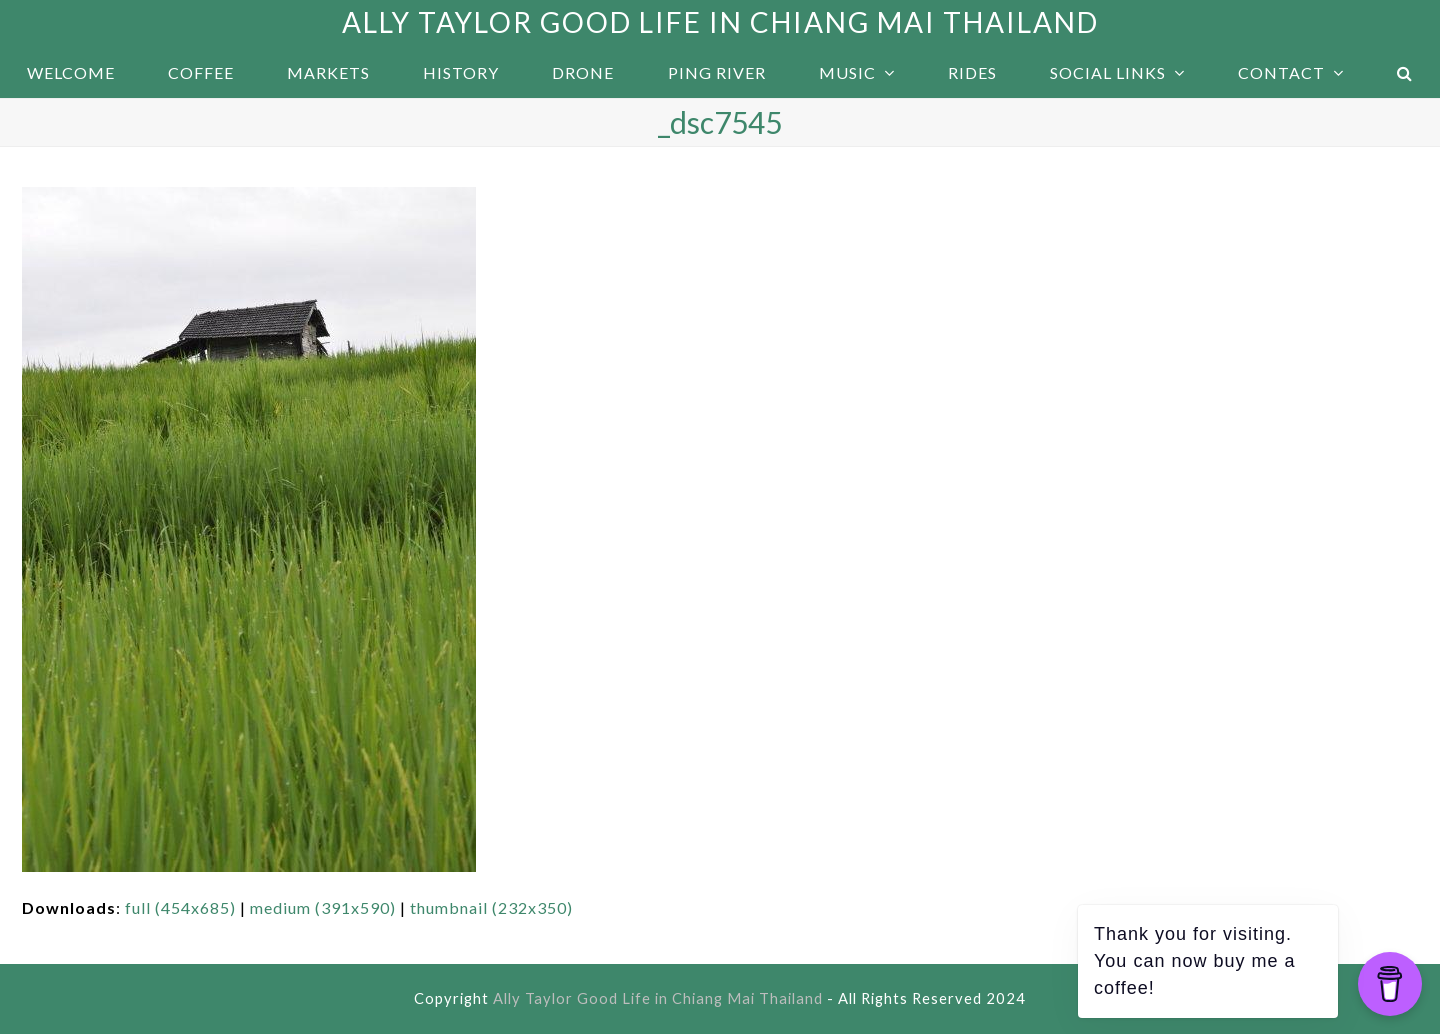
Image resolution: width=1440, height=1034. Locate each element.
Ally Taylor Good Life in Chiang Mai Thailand (720, 22)
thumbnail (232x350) (491, 907)
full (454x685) (180, 907)
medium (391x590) (323, 907)
